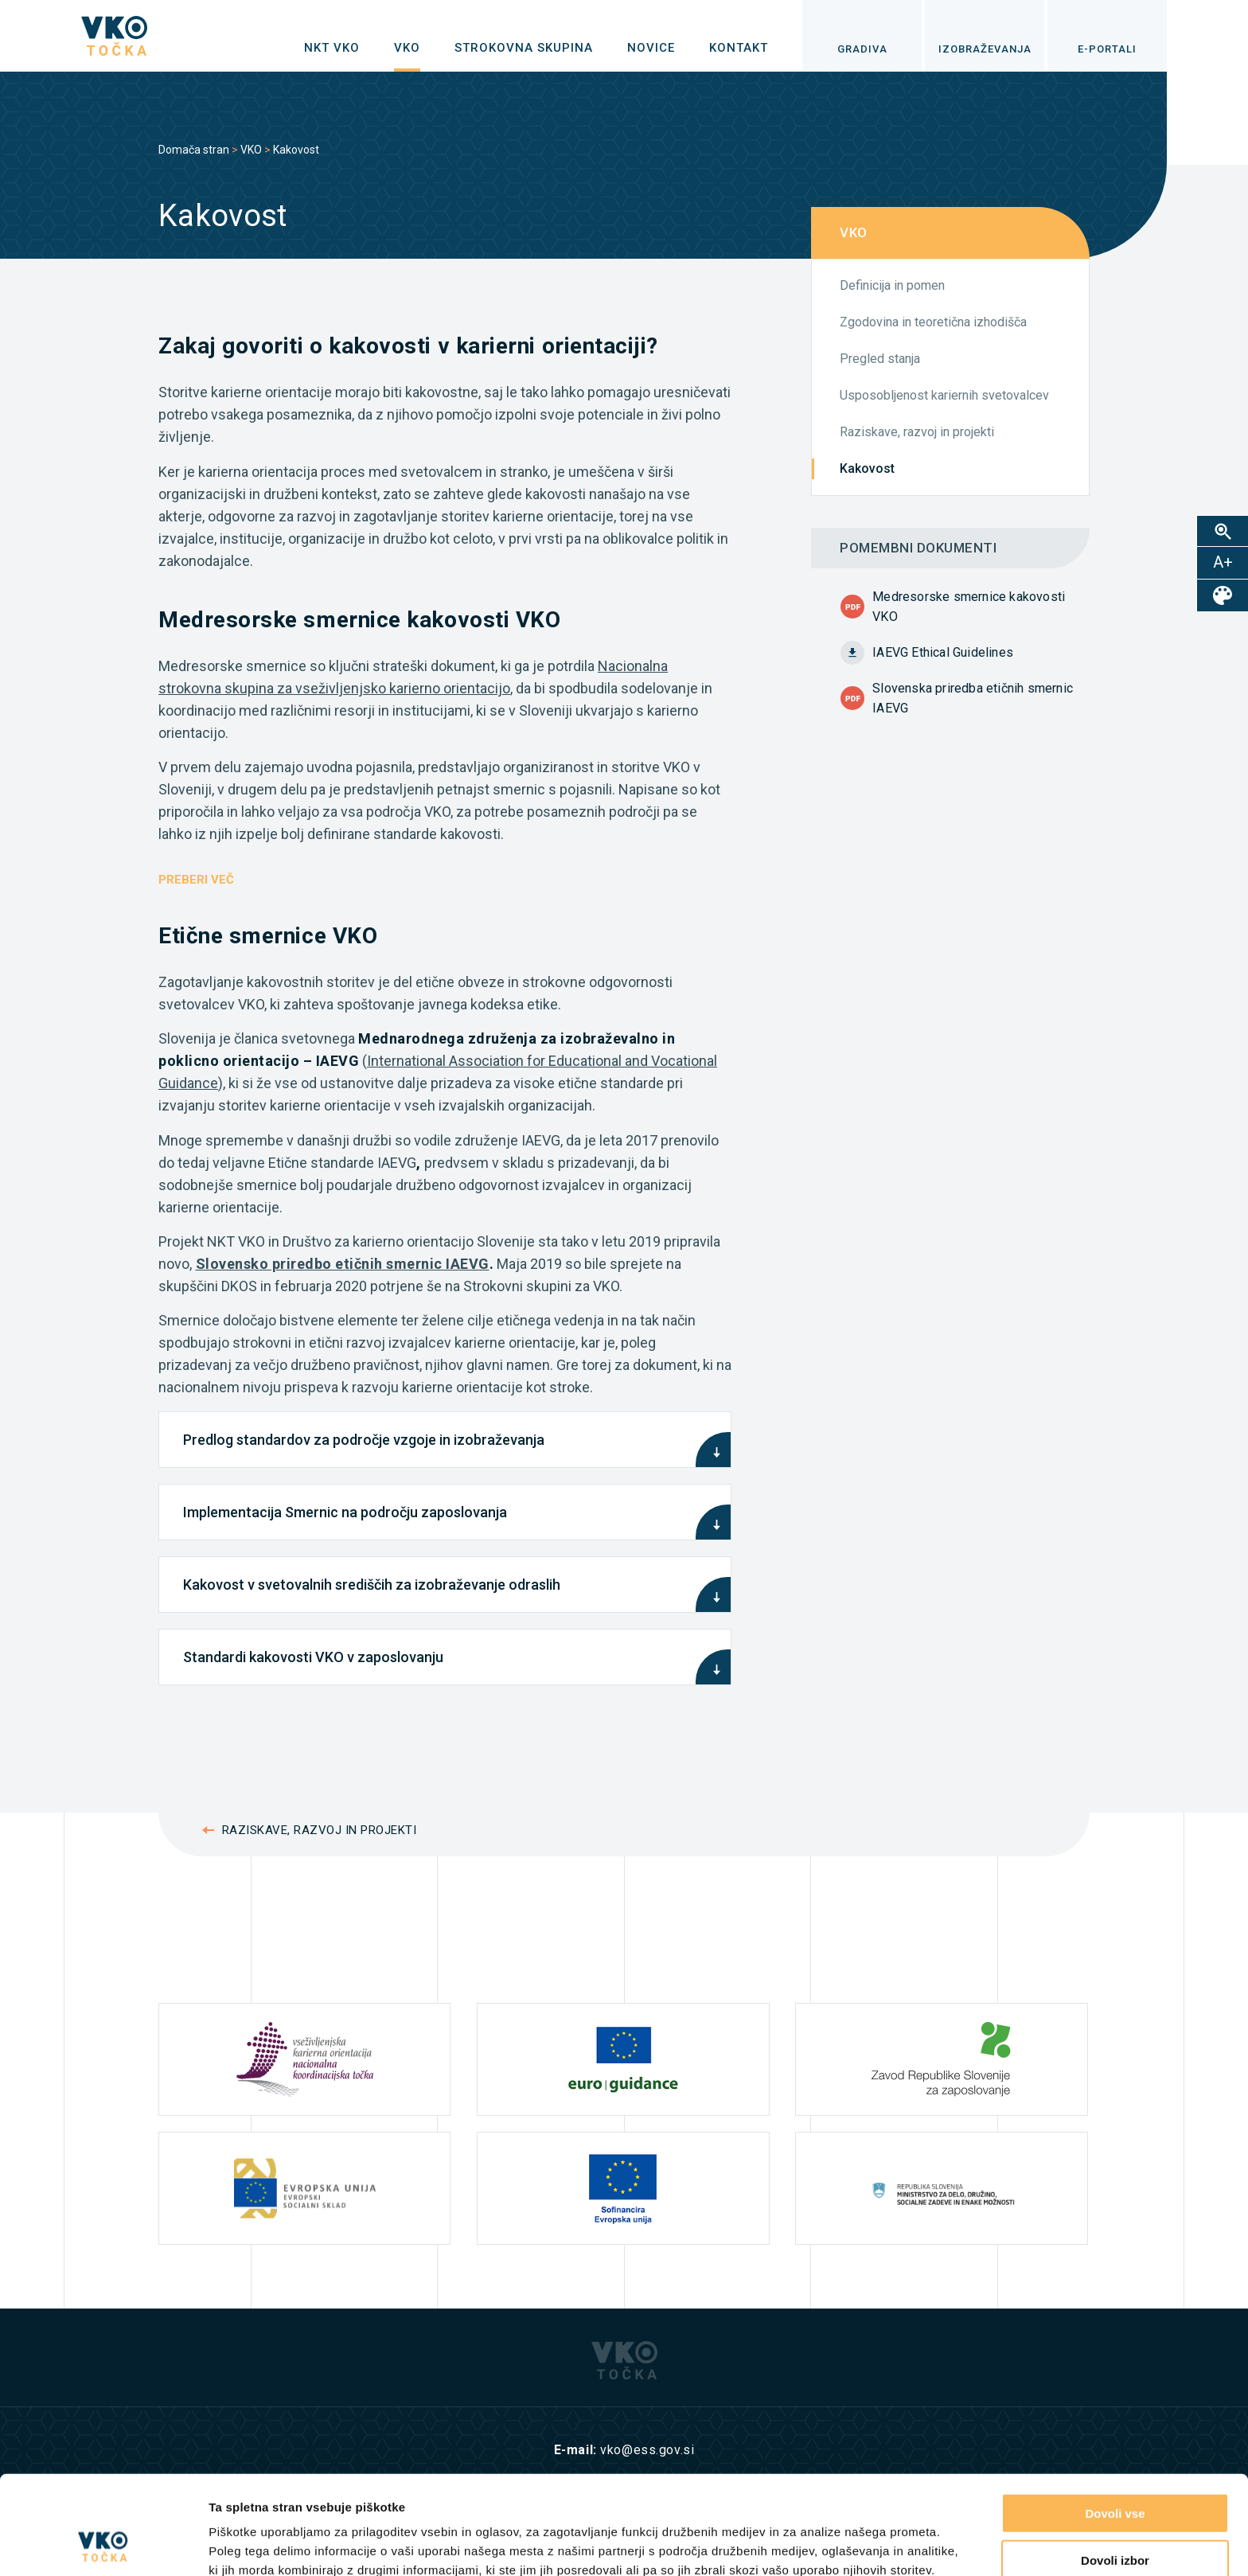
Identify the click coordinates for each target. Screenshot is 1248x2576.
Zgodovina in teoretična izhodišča (933, 322)
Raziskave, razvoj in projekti (917, 431)
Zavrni (1115, 2513)
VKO (251, 149)
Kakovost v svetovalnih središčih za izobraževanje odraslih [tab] (371, 1584)
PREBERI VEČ (196, 879)
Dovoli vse (1115, 2420)
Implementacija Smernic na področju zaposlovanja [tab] (345, 1512)
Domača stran (193, 149)
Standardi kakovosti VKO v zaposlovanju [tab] (313, 1657)
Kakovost (867, 468)
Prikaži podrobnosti (826, 2544)
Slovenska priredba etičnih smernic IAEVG (972, 698)
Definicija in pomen (892, 285)
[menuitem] (332, 48)
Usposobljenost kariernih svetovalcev (944, 395)
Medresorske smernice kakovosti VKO (968, 606)
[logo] (114, 36)
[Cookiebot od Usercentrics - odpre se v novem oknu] (103, 2545)
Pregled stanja (880, 358)
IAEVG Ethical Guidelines (942, 652)
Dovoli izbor (1115, 2467)
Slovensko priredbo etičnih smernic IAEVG (342, 1263)
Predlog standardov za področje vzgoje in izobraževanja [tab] (363, 1439)
